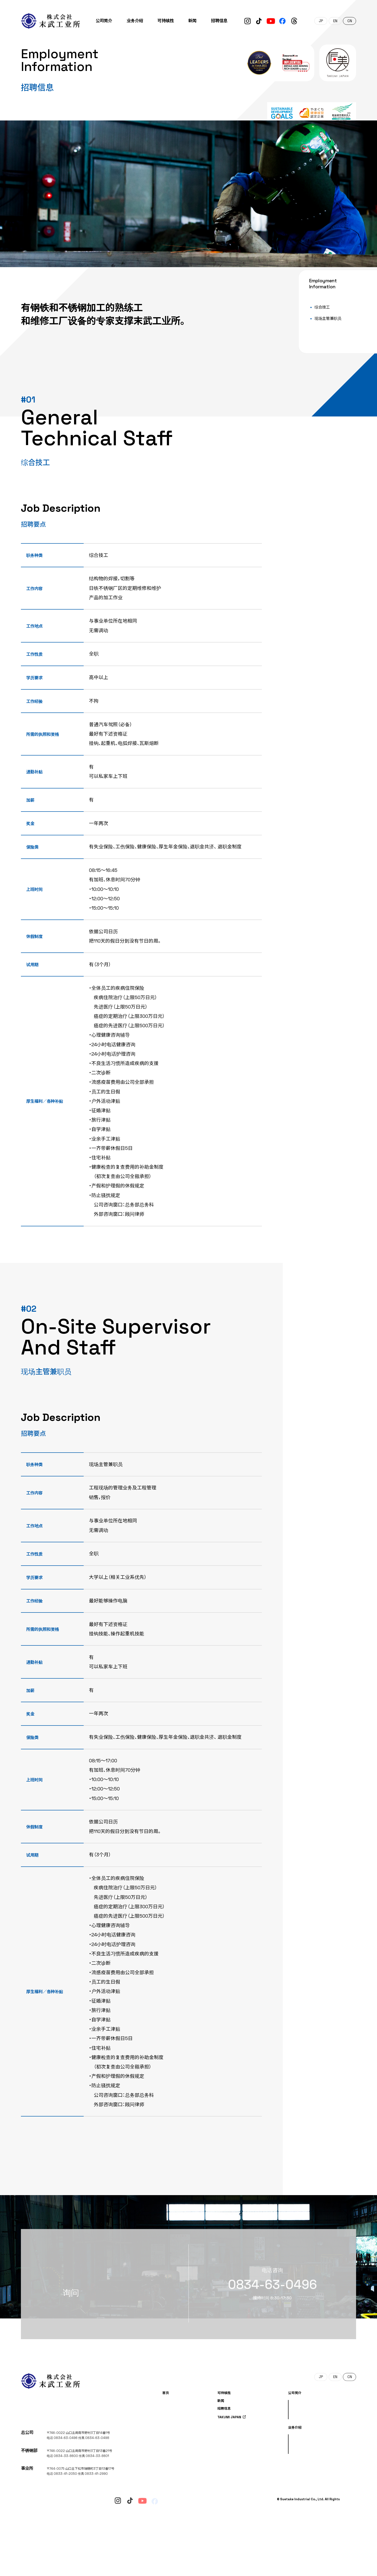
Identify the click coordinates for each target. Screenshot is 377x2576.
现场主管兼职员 (327, 318)
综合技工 (322, 307)
